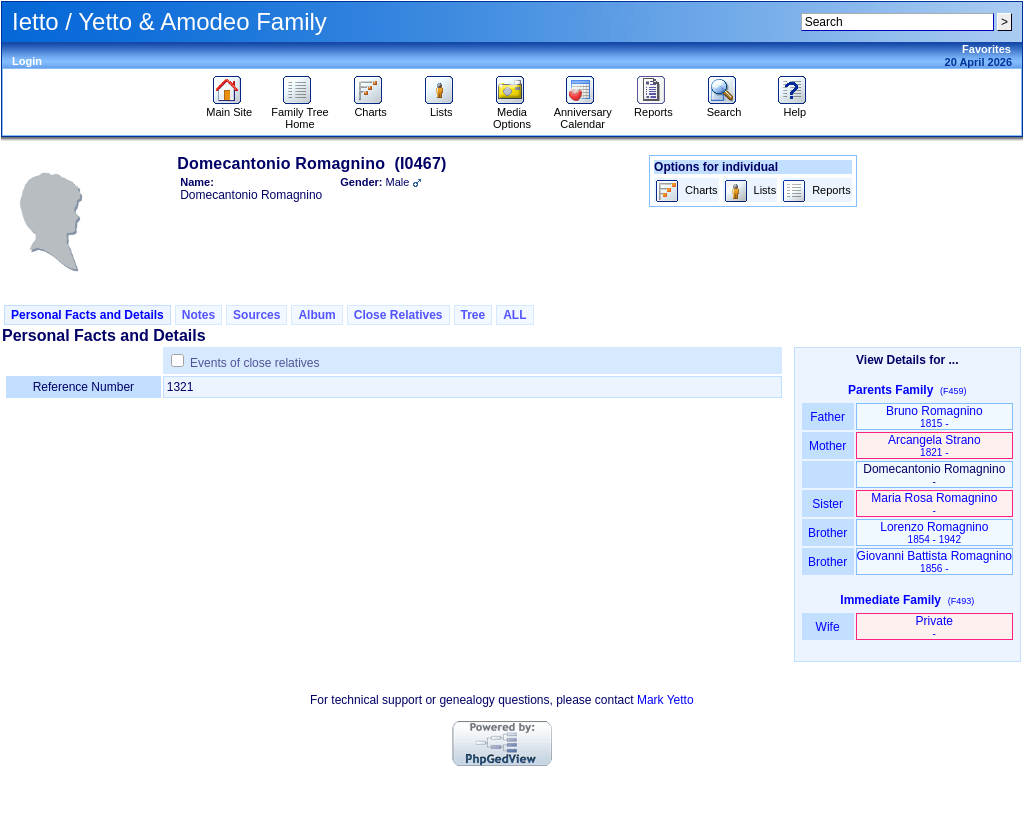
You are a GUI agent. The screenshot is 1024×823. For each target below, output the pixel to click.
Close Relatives (398, 315)
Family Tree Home (299, 113)
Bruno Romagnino (934, 416)
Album (316, 315)
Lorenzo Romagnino (934, 532)
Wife (827, 627)
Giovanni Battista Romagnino (934, 561)
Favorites (986, 49)
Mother (828, 446)
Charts (370, 107)
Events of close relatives (254, 363)
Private (934, 626)
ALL (514, 315)
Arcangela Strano (934, 445)
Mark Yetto (665, 700)
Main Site (229, 107)
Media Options (512, 113)
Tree (473, 315)
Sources (256, 315)
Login (27, 61)
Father (827, 417)
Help (794, 107)
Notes (198, 315)
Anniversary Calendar (583, 113)
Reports (653, 107)
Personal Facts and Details (87, 315)
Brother (827, 533)
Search (724, 107)
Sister (827, 504)
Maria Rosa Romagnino (934, 503)
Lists (441, 107)
